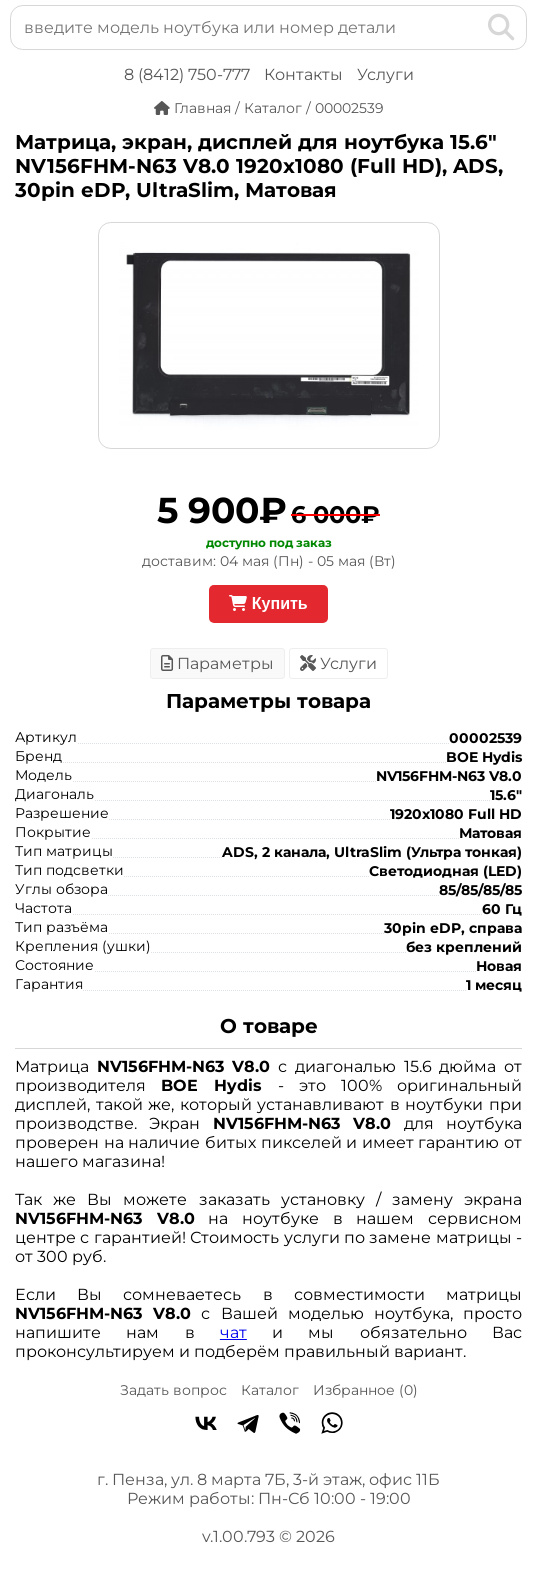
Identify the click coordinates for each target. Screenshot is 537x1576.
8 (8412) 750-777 (187, 74)
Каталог (270, 1390)
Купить (268, 603)
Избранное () (365, 1390)
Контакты (303, 74)
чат (233, 1332)
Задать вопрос (173, 1390)
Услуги (385, 74)
